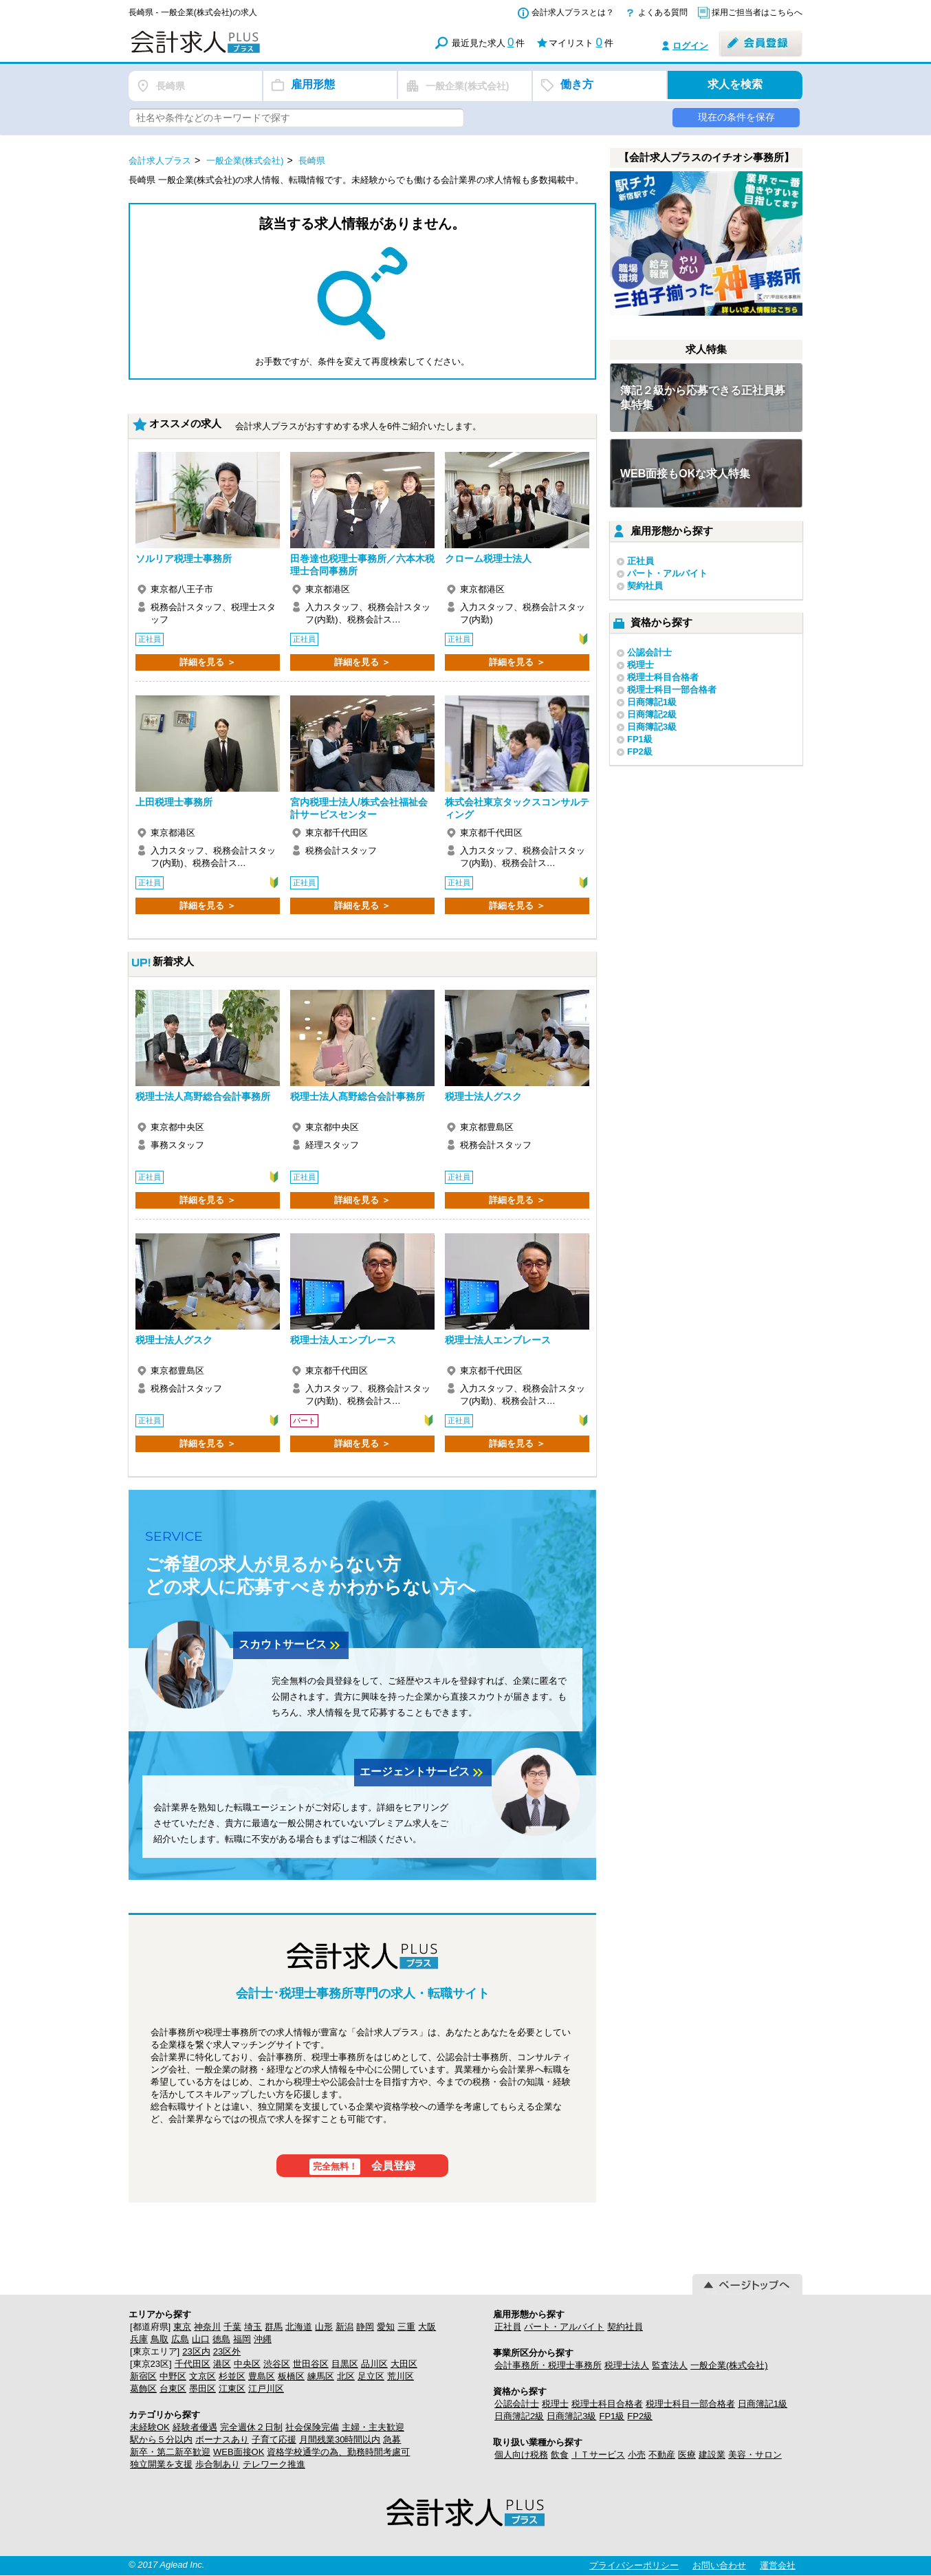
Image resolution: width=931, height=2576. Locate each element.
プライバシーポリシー (634, 2565)
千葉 (232, 2326)
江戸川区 (266, 2388)
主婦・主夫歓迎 (373, 2427)
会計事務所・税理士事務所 (548, 2365)
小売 (637, 2454)
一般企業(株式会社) (729, 2365)
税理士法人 (626, 2365)
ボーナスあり (222, 2439)
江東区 (232, 2388)
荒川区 (400, 2376)
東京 (182, 2326)
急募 (392, 2439)
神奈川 (207, 2326)
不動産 (661, 2454)
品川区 (374, 2364)
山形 (324, 2326)
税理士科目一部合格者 (671, 689)
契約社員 (645, 586)
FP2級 (640, 751)
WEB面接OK (238, 2452)
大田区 (404, 2364)
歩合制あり (217, 2464)
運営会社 (778, 2565)
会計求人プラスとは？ (573, 12)
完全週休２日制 (251, 2427)
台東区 (173, 2388)
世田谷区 (311, 2364)
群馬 (274, 2326)
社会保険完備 (312, 2427)
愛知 (386, 2326)
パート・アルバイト (667, 573)
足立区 (371, 2376)
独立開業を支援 (161, 2464)
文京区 (202, 2376)
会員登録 (362, 2166)
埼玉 (253, 2326)
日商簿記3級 (652, 727)
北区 (346, 2376)
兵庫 (139, 2339)
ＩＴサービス (598, 2454)
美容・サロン (755, 2454)
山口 (201, 2339)
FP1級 (640, 739)
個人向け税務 (521, 2454)
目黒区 (344, 2364)
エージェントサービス (423, 1772)
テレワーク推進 (274, 2464)
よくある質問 (663, 12)
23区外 (227, 2351)
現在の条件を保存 (736, 116)
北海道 (298, 2326)
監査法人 (670, 2365)
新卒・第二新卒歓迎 (170, 2452)
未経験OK (150, 2427)
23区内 (196, 2351)
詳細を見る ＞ (207, 662)
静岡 (365, 2326)
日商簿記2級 (652, 714)
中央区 (247, 2364)
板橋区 (291, 2376)
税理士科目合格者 (663, 677)
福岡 (242, 2339)
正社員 (640, 561)
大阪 (427, 2326)
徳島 (221, 2339)
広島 (180, 2339)
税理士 (640, 665)
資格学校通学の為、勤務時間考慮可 (338, 2452)
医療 (687, 2454)
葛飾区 (143, 2388)
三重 (406, 2326)
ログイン (690, 46)
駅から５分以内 (161, 2439)
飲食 (560, 2454)
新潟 (344, 2326)
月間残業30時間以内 (339, 2439)
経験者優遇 (195, 2427)
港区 (222, 2364)
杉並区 (232, 2376)
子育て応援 (274, 2439)
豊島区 (261, 2376)
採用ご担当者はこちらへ (757, 12)
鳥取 (159, 2339)
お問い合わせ (719, 2565)
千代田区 (192, 2364)
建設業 (712, 2454)
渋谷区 (276, 2364)
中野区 (173, 2376)
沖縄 (263, 2339)
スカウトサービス (291, 1645)
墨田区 (202, 2388)
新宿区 (143, 2376)
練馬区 (320, 2376)
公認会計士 (649, 652)
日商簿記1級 (652, 702)
